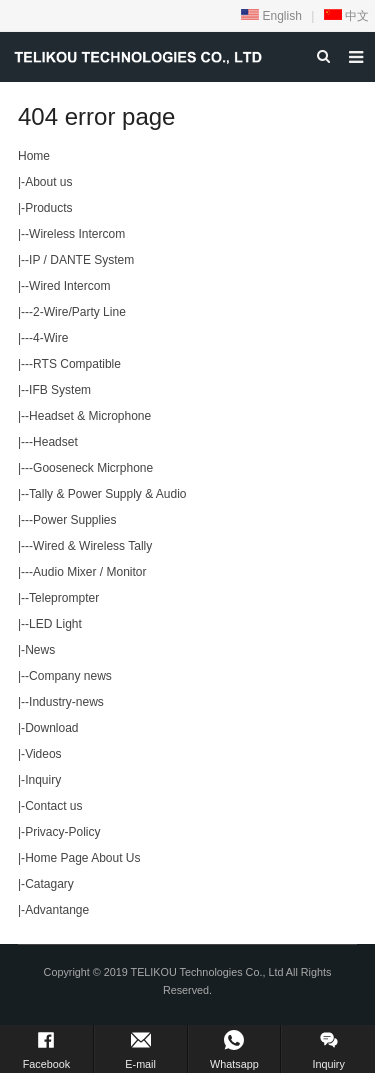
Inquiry (43, 780)
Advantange (57, 910)
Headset (55, 442)
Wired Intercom (69, 286)
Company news (70, 676)
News (40, 650)
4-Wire (50, 338)
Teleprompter (64, 598)
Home (34, 156)
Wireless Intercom (77, 234)
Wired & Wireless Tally (92, 546)
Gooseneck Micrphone (93, 468)
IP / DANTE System (81, 260)
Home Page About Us (82, 858)
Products (48, 208)
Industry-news (66, 702)
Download (51, 728)
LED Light (55, 624)
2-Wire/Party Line (79, 312)
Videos (43, 754)
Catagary (49, 884)
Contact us (53, 806)
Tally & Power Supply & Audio (107, 494)
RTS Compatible (77, 364)
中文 (346, 16)
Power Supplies (74, 520)
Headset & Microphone (90, 416)
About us (48, 182)
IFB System (60, 390)
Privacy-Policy (62, 832)
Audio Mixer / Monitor (89, 572)
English (271, 16)
